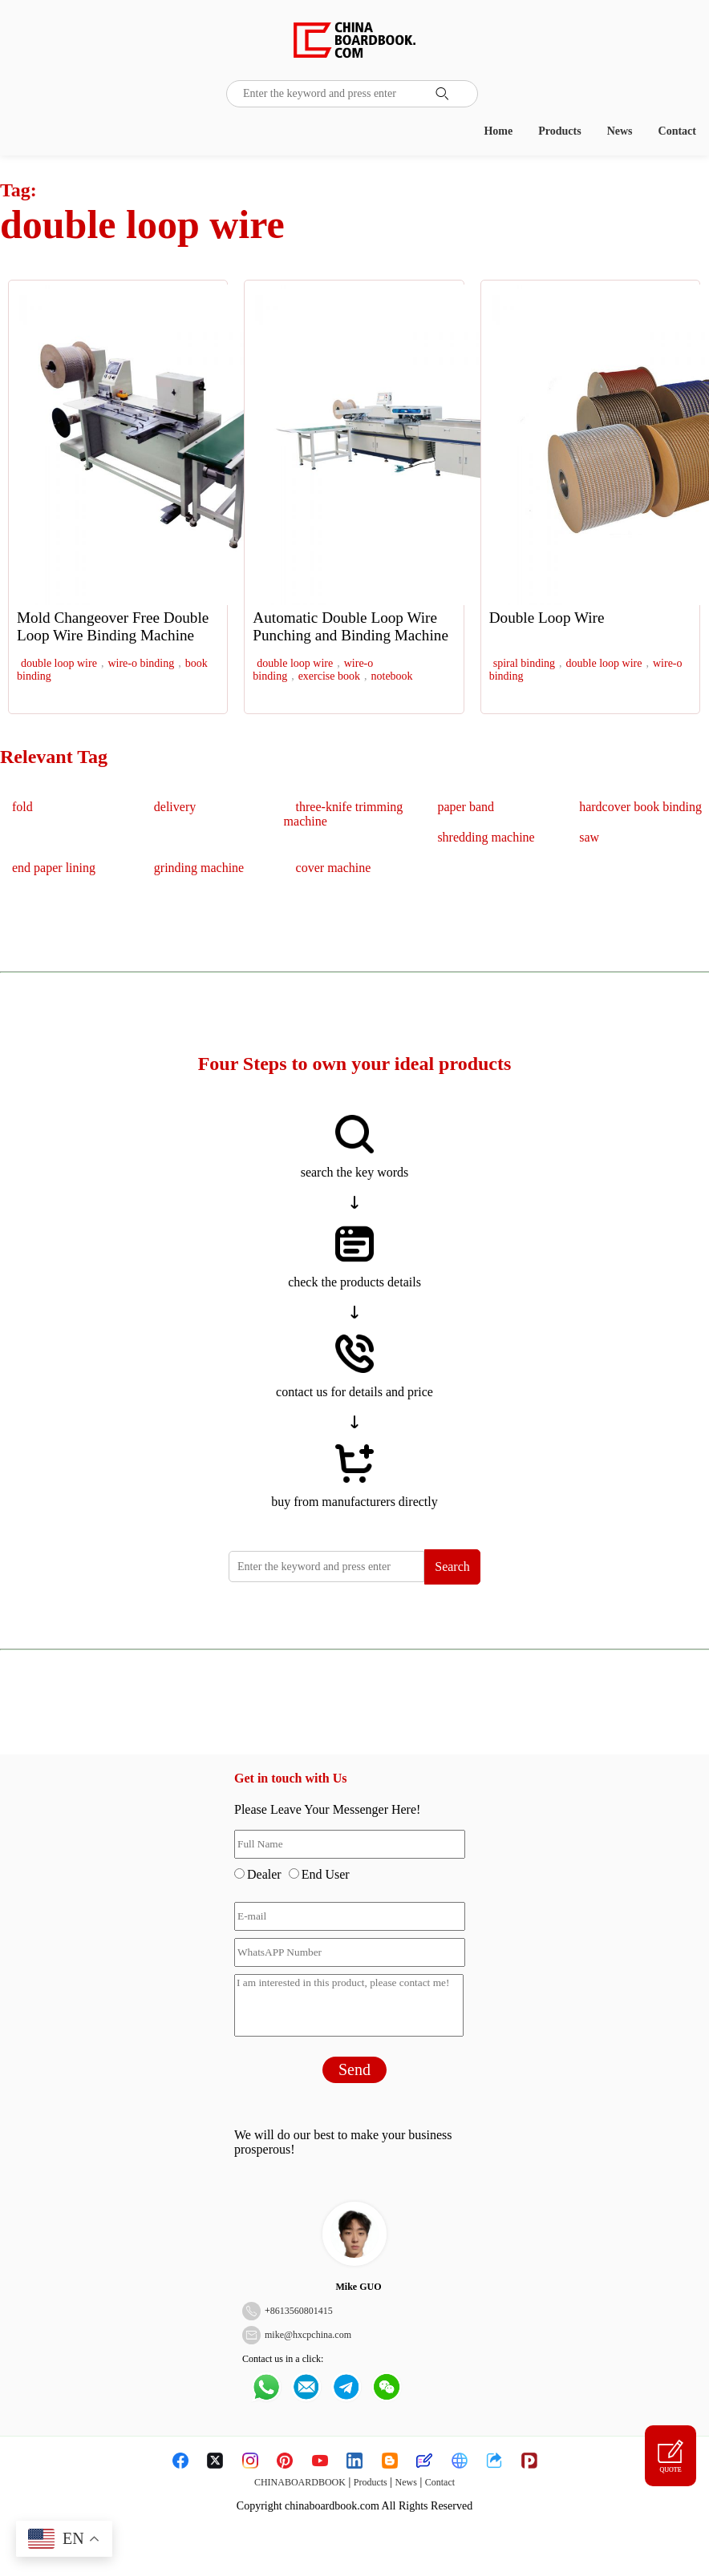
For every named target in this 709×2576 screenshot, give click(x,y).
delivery (175, 807)
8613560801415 (301, 2310)
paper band (465, 807)
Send (354, 2069)
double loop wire (59, 663)
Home (498, 131)
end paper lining (53, 867)
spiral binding (524, 663)
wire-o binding (140, 663)
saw (589, 837)
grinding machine (199, 867)
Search (452, 1566)
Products (559, 131)
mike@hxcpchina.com (308, 2334)
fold (22, 807)
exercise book (329, 676)
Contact (677, 131)
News (620, 131)
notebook (392, 676)
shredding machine (485, 837)
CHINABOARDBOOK (300, 2482)
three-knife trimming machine (343, 814)
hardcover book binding (640, 807)
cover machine (333, 867)
